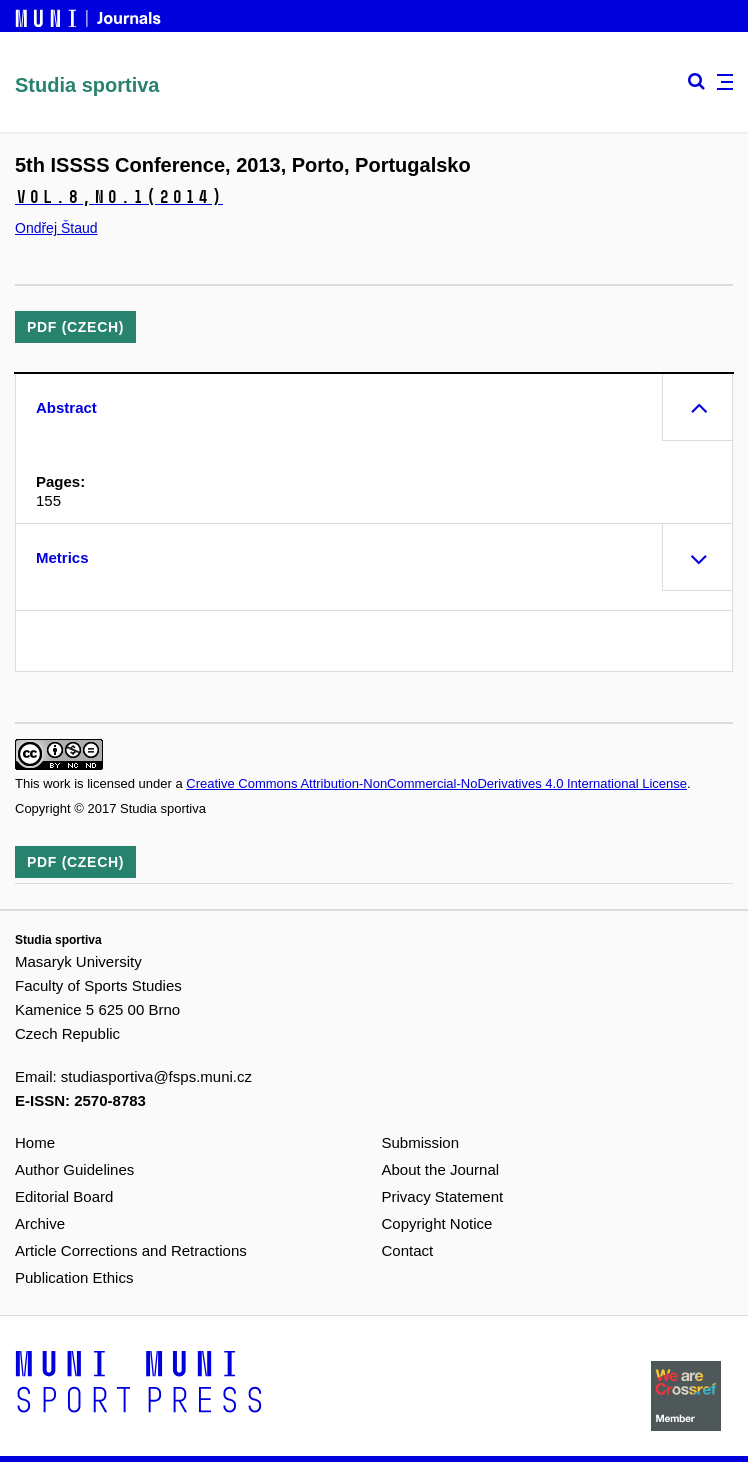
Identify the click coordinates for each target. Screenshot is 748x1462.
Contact (408, 1250)
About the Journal (441, 1169)
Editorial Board (64, 1196)
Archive (40, 1223)
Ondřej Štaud (56, 228)
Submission (421, 1142)
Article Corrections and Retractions (131, 1250)
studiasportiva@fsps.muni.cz (156, 1076)
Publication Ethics (74, 1277)
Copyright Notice (437, 1223)
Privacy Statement (443, 1196)
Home (35, 1142)
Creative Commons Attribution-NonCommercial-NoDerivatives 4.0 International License (436, 783)
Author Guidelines (74, 1169)
